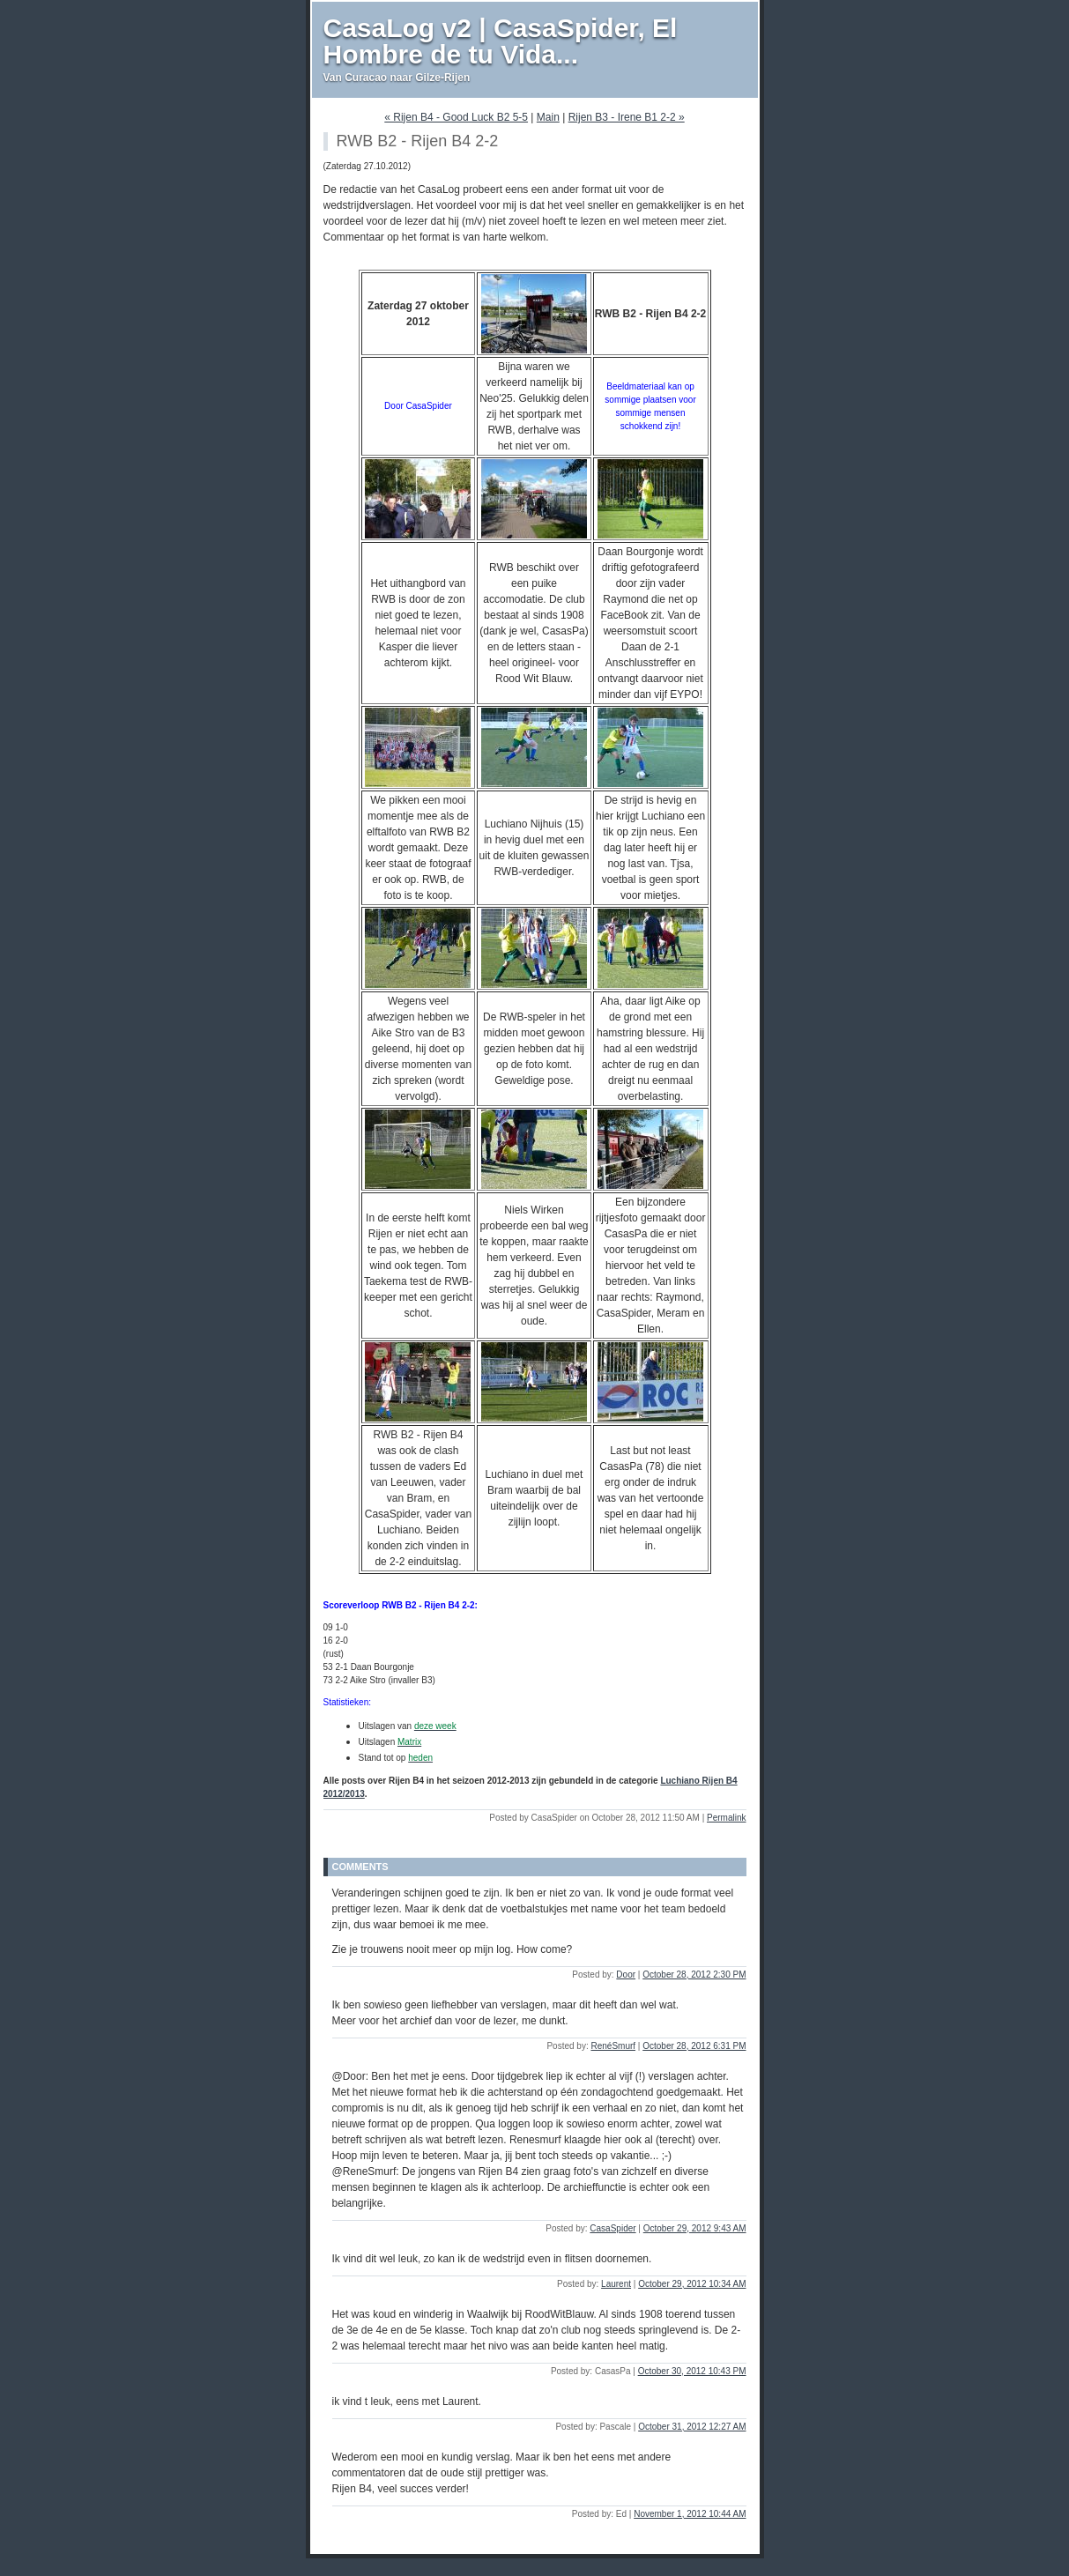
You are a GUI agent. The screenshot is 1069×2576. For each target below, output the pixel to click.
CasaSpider (612, 2228)
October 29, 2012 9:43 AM (694, 2228)
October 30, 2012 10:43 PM (692, 2371)
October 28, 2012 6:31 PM (694, 2046)
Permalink (726, 1818)
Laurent (616, 2284)
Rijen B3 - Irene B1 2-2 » (626, 117)
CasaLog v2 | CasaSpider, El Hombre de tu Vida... (500, 41)
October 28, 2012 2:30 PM (694, 1974)
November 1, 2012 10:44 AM (690, 2514)
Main (548, 117)
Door (625, 1974)
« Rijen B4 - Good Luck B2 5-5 (456, 117)
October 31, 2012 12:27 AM (692, 2426)
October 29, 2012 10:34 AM (692, 2284)
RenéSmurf (612, 2046)
